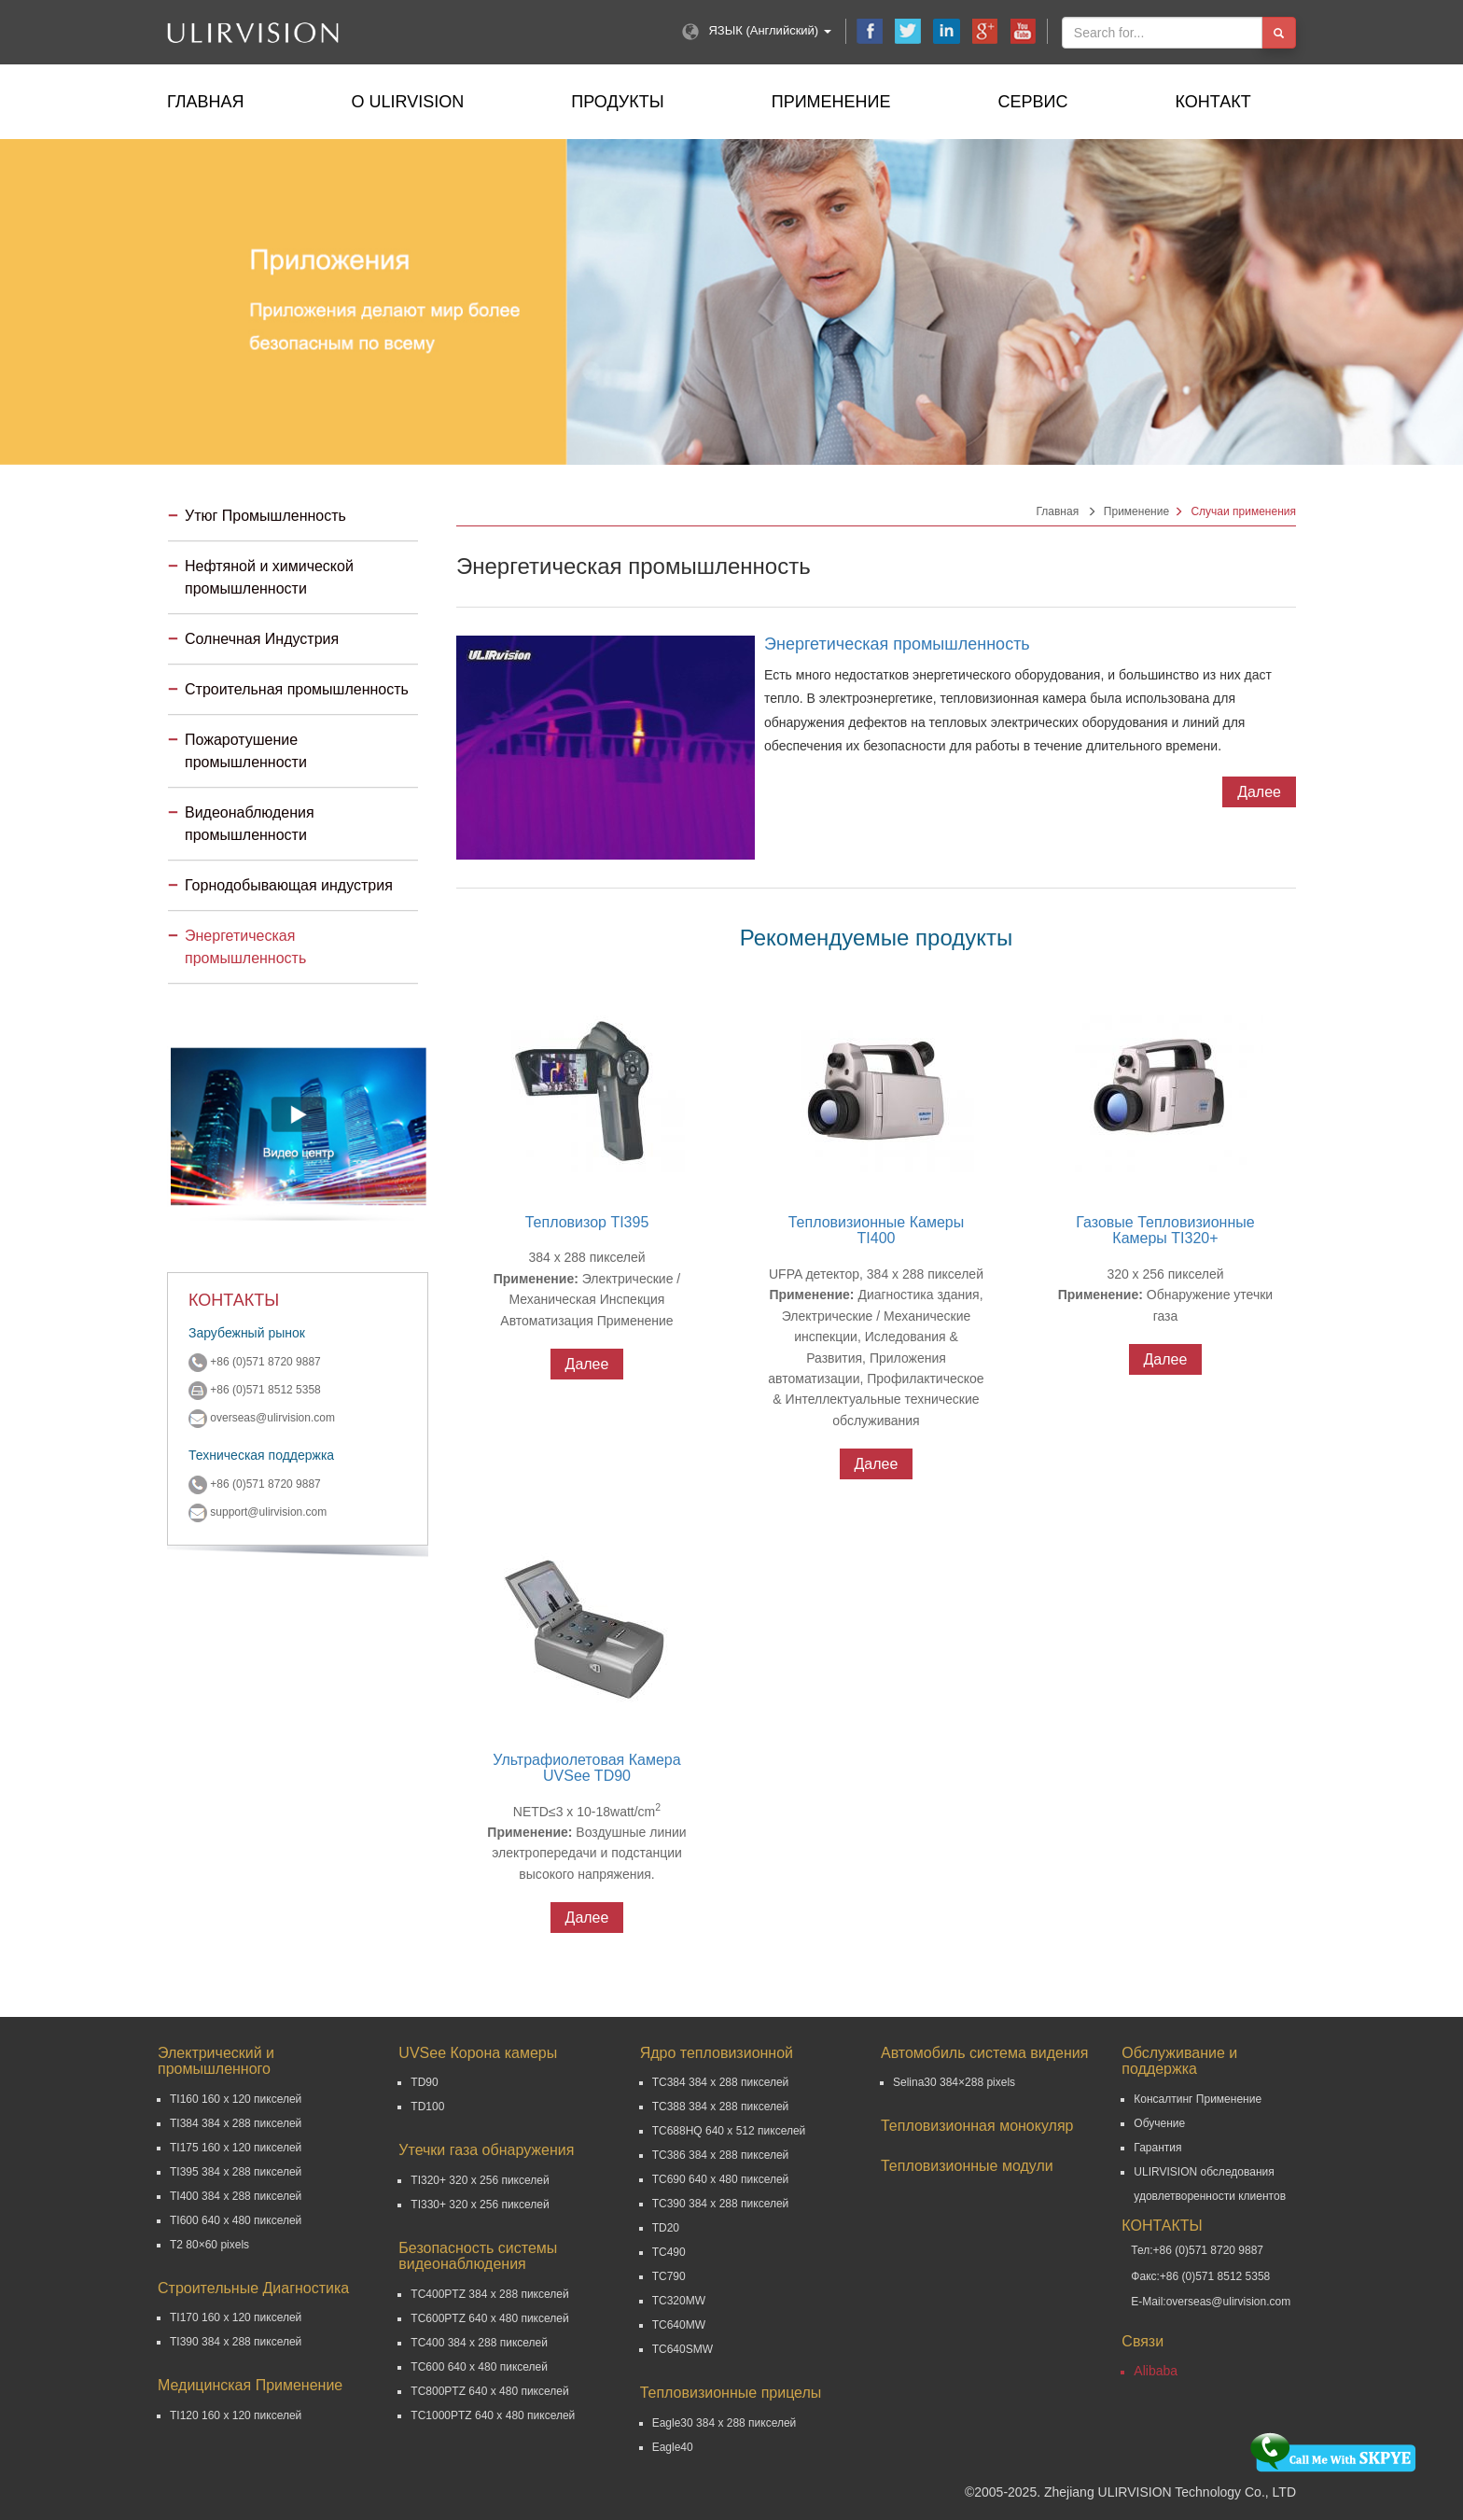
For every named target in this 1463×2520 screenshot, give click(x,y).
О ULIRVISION (408, 101)
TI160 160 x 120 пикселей (235, 2099)
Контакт (1212, 101)
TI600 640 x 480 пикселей (235, 2220)
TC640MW (678, 2324)
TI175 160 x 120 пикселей (235, 2147)
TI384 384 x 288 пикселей (235, 2123)
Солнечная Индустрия (262, 639)
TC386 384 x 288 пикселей (720, 2155)
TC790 (669, 2276)
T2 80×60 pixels (209, 2244)
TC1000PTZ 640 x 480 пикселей (493, 2415)
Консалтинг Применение (1197, 2099)
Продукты (617, 101)
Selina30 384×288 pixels (954, 2082)
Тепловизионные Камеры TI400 (876, 1230)
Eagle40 (672, 2447)
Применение (831, 101)
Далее (1259, 792)
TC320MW (678, 2300)
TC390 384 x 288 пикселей (720, 2203)
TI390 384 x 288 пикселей (235, 2341)
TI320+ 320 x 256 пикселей (480, 2180)
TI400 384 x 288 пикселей (235, 2196)
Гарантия (1157, 2147)
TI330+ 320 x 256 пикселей (480, 2204)
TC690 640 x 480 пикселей (720, 2179)
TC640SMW (682, 2349)
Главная (205, 101)
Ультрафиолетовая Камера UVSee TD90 (586, 1768)
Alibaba (1155, 2370)
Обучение (1159, 2123)
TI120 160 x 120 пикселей (235, 2415)
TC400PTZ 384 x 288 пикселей (489, 2294)
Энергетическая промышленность (897, 644)
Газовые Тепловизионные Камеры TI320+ (1165, 1230)
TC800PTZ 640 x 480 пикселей (489, 2391)
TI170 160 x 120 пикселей (235, 2317)
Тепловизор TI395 (587, 1222)
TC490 (669, 2252)
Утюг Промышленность (265, 516)
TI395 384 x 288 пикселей (235, 2171)
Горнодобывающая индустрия (289, 885)
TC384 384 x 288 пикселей (720, 2082)
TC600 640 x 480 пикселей (479, 2366)
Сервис (1033, 101)
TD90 (424, 2082)
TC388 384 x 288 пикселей (720, 2106)
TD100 (427, 2106)
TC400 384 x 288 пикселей (479, 2342)
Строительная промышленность (297, 689)
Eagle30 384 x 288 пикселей (724, 2422)
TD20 (665, 2227)
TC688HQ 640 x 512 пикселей (729, 2130)
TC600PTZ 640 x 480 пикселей (489, 2318)
